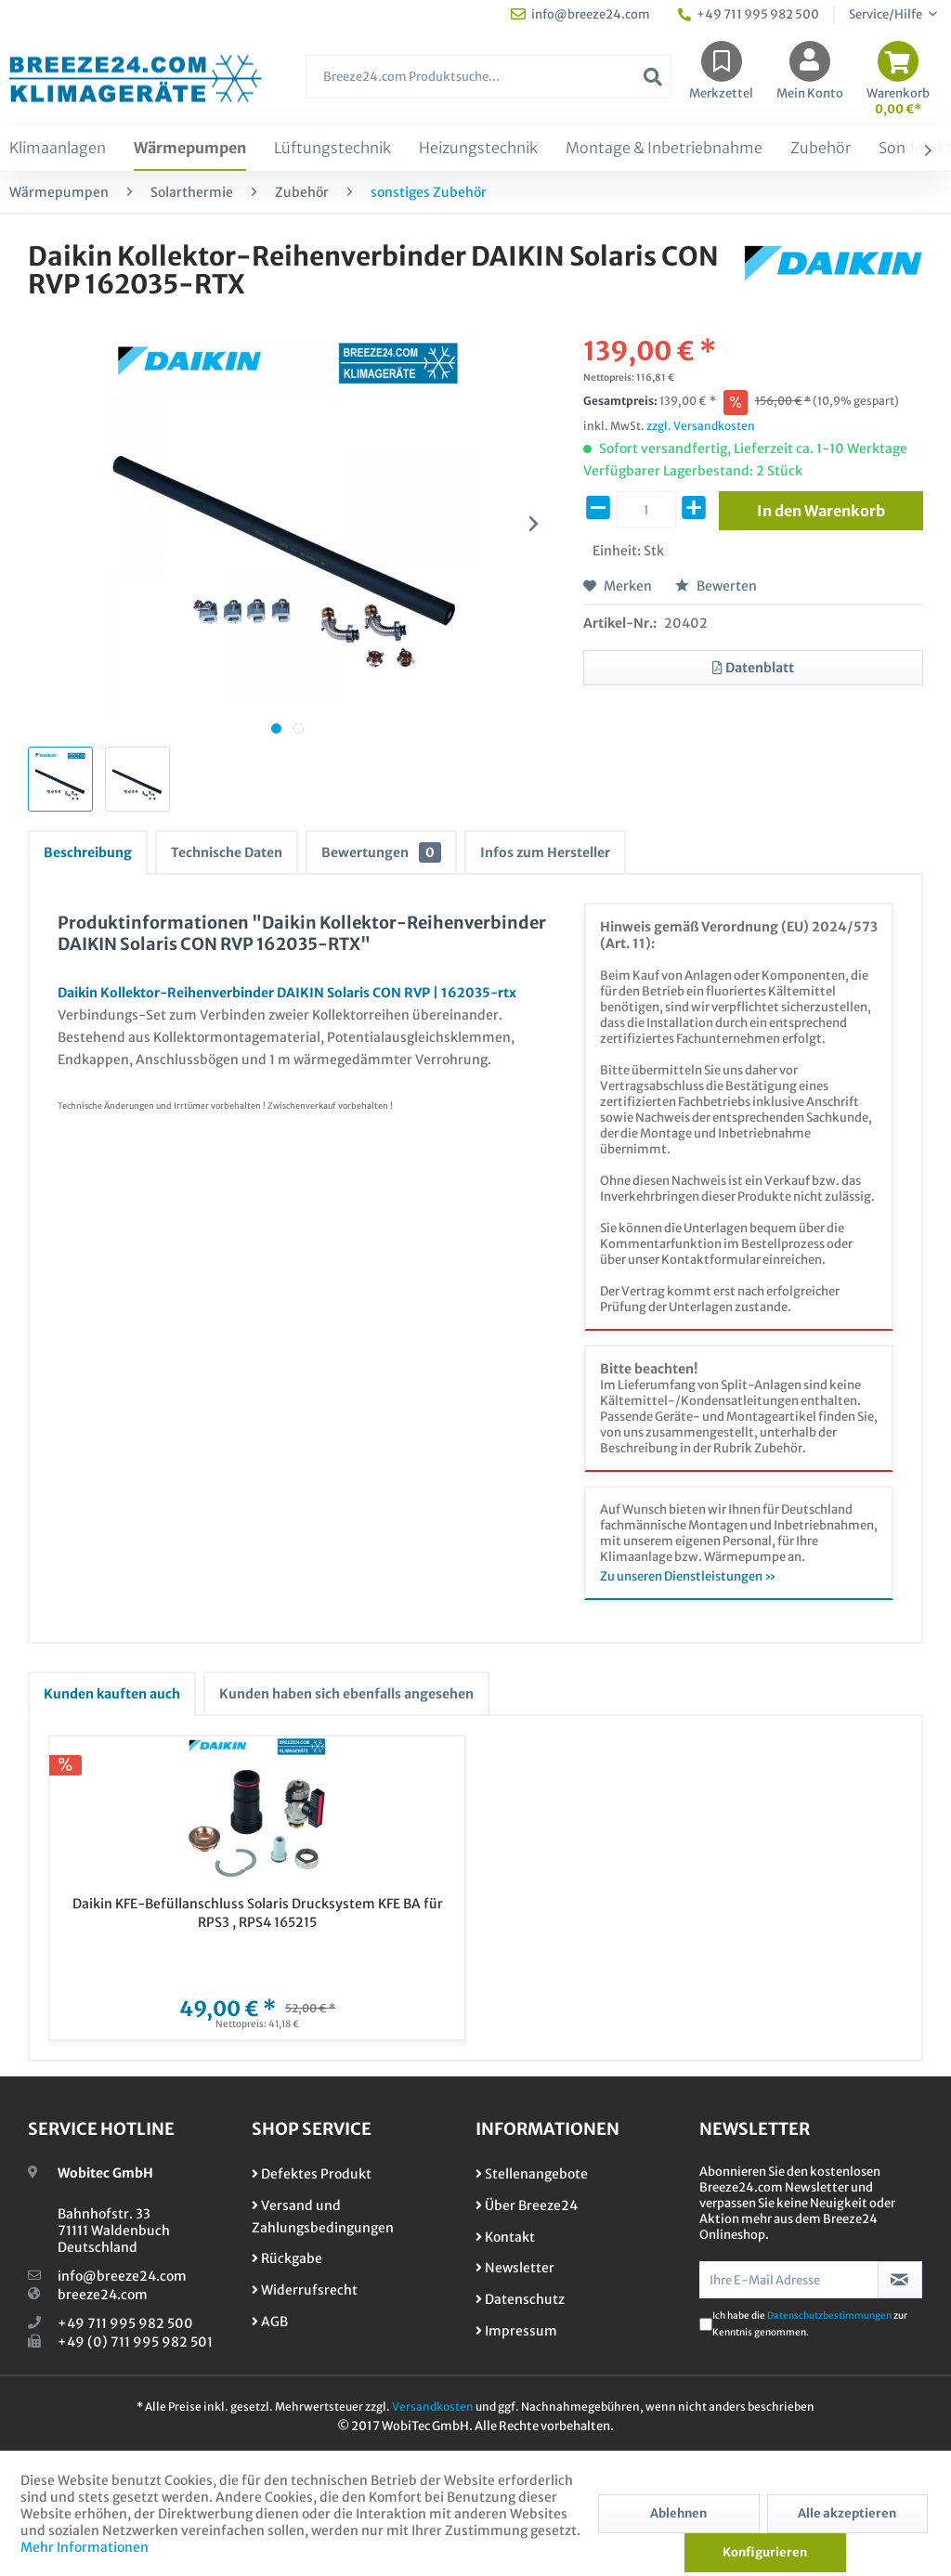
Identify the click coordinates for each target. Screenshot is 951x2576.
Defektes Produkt (311, 2174)
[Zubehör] (820, 148)
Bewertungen (381, 852)
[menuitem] (488, 86)
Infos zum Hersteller (545, 852)
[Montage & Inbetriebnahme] (664, 148)
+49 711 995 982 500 (125, 2323)
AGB (270, 2321)
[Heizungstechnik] (478, 148)
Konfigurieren (765, 2552)
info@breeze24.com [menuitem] (580, 14)
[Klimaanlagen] (57, 148)
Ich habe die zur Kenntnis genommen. (809, 2323)
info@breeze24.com (122, 2276)
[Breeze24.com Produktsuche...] (488, 76)
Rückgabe (287, 2258)
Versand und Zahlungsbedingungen (323, 2216)
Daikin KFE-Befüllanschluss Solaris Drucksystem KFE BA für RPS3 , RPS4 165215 (257, 1913)
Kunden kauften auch (112, 1693)
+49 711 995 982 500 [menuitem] (748, 14)
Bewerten (716, 586)
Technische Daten (226, 852)
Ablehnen (678, 2513)
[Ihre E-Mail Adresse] (789, 2279)
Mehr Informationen (84, 2547)
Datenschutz (520, 2299)
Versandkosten (433, 2406)
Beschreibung (88, 852)
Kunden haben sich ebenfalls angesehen (346, 1693)
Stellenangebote (532, 2174)
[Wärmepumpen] (190, 148)
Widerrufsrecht (305, 2290)
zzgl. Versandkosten (700, 426)
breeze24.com (103, 2294)
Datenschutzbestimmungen (829, 2315)
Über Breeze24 (527, 2205)
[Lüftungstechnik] (332, 148)
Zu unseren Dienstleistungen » (688, 1576)
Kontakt (505, 2237)
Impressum (516, 2330)
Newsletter (515, 2267)
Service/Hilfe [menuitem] (886, 14)
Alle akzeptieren (847, 2513)
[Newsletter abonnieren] (900, 2279)
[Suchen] (652, 76)
